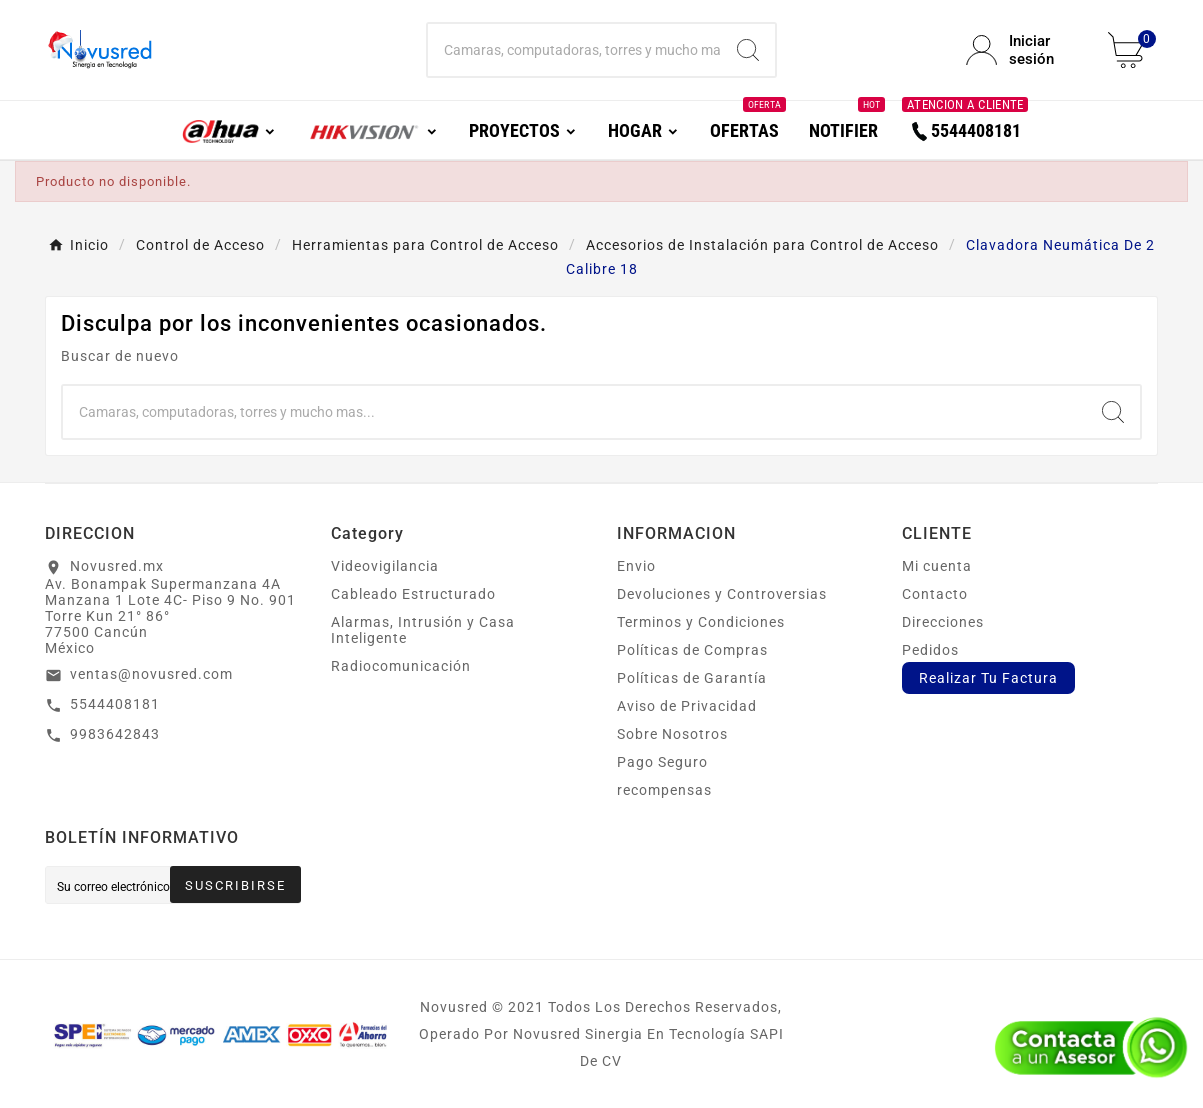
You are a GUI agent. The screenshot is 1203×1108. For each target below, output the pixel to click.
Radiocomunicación (401, 666)
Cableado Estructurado (413, 594)
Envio (636, 566)
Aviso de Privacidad (687, 706)
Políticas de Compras (692, 650)
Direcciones (943, 622)
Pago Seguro (662, 762)
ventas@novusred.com (151, 674)
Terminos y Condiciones (701, 622)
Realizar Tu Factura (988, 678)
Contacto (935, 594)
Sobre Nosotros (672, 734)
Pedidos (930, 650)
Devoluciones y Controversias (722, 594)
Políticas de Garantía (692, 678)
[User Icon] (1025, 50)
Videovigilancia (385, 566)
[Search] (748, 50)
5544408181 (115, 704)
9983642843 (115, 734)
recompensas (664, 790)
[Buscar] (574, 50)
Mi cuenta (937, 566)
